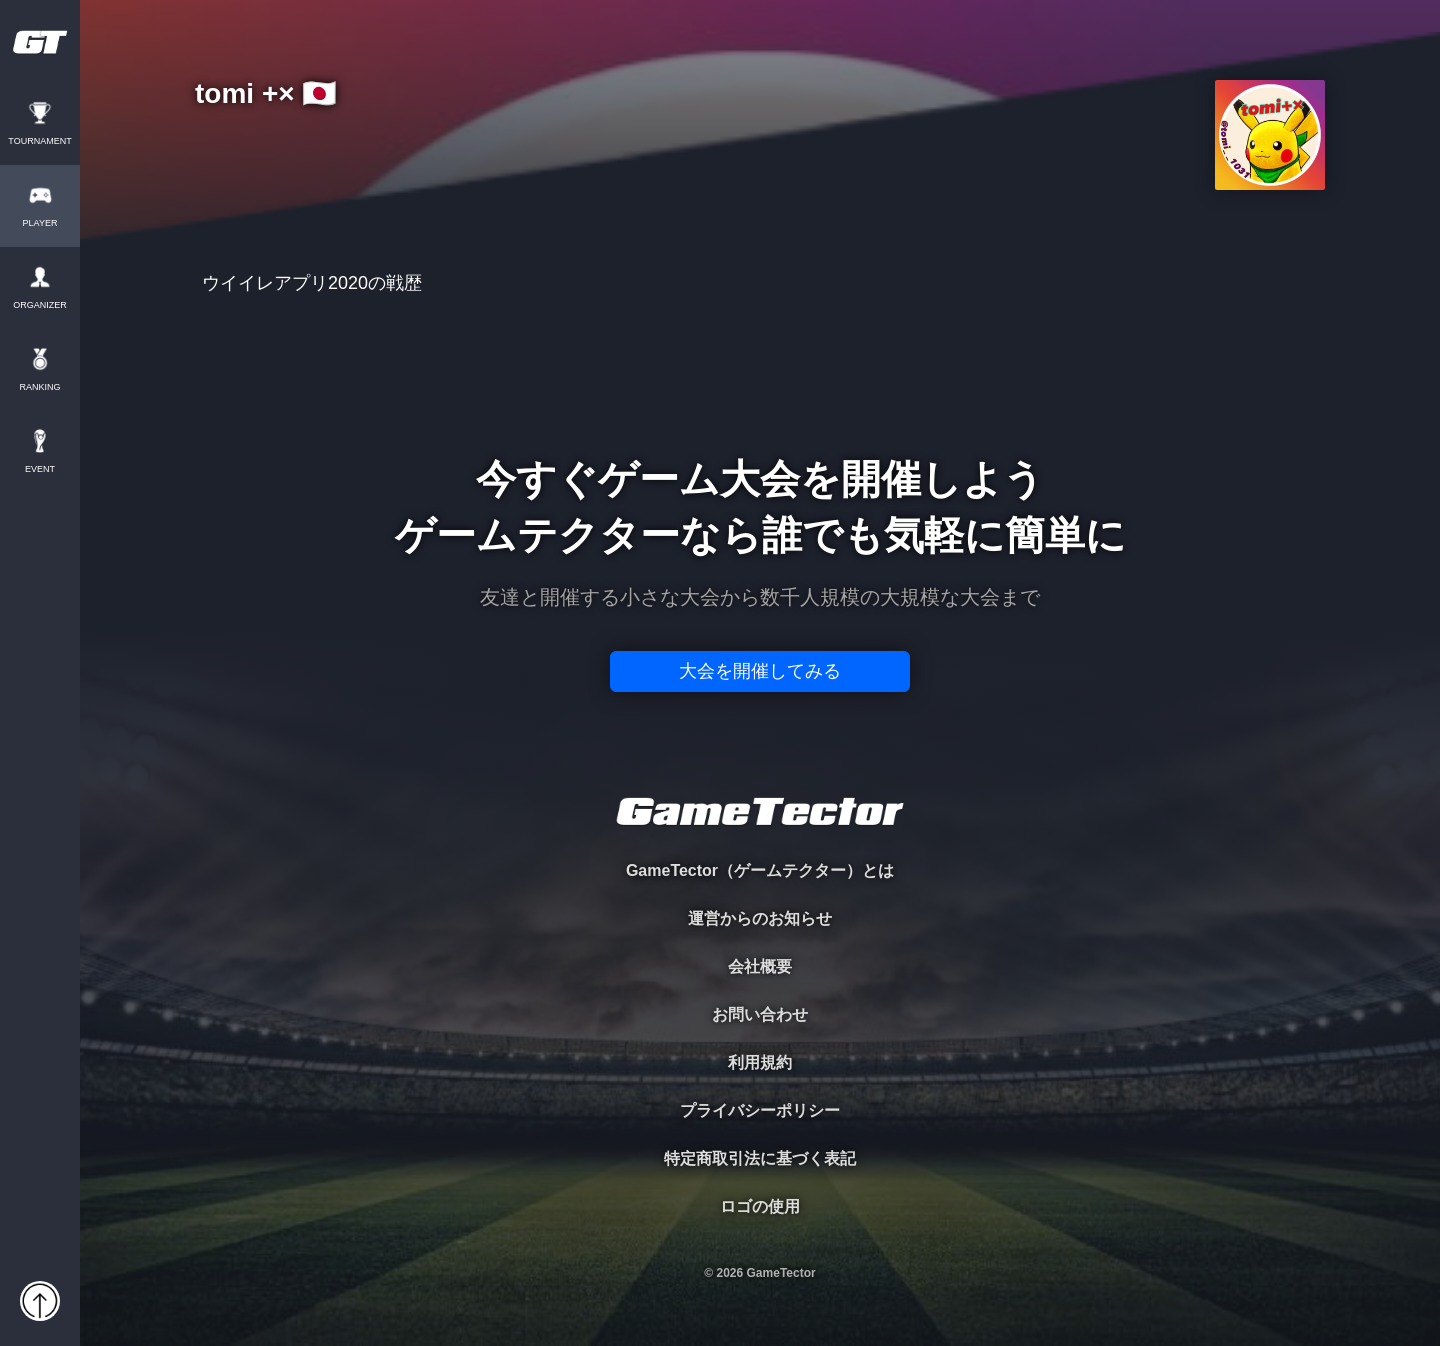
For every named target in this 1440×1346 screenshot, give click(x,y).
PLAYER (40, 223)
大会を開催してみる (760, 671)
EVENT (40, 469)
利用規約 (760, 1062)
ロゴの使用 (760, 1206)
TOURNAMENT (39, 141)
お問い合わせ (760, 1014)
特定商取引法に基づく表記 (760, 1158)
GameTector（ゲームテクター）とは (760, 870)
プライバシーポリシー (760, 1110)
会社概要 (760, 966)
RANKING (39, 387)
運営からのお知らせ (760, 918)
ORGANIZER (40, 305)
